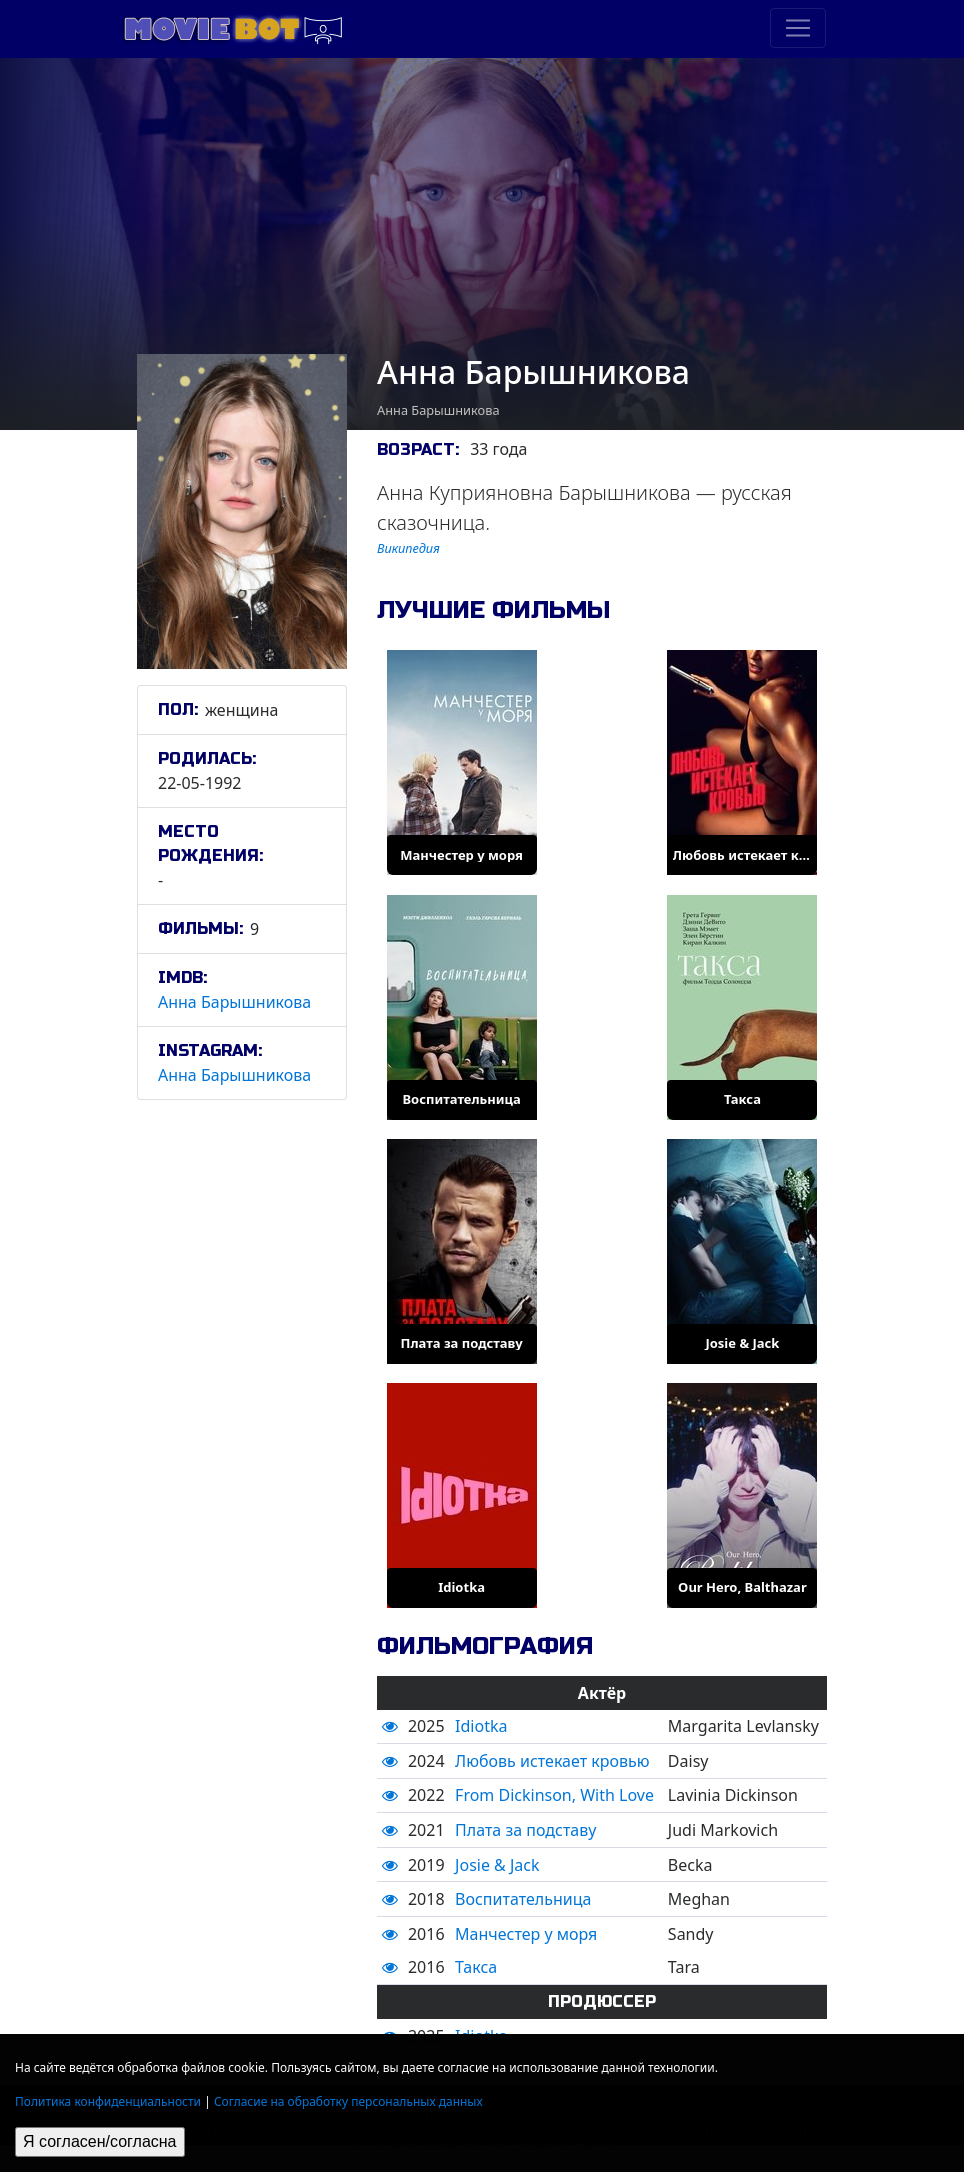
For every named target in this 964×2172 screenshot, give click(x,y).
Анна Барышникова (234, 1002)
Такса (476, 1967)
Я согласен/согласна (100, 2141)
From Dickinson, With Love (554, 1795)
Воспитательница (523, 1899)
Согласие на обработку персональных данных (348, 2101)
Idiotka (481, 1726)
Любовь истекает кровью (552, 1761)
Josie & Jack (497, 1865)
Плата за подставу (525, 1830)
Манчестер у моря (526, 1934)
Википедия (408, 548)
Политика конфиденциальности (108, 2101)
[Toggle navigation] (798, 28)
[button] (390, 1726)
